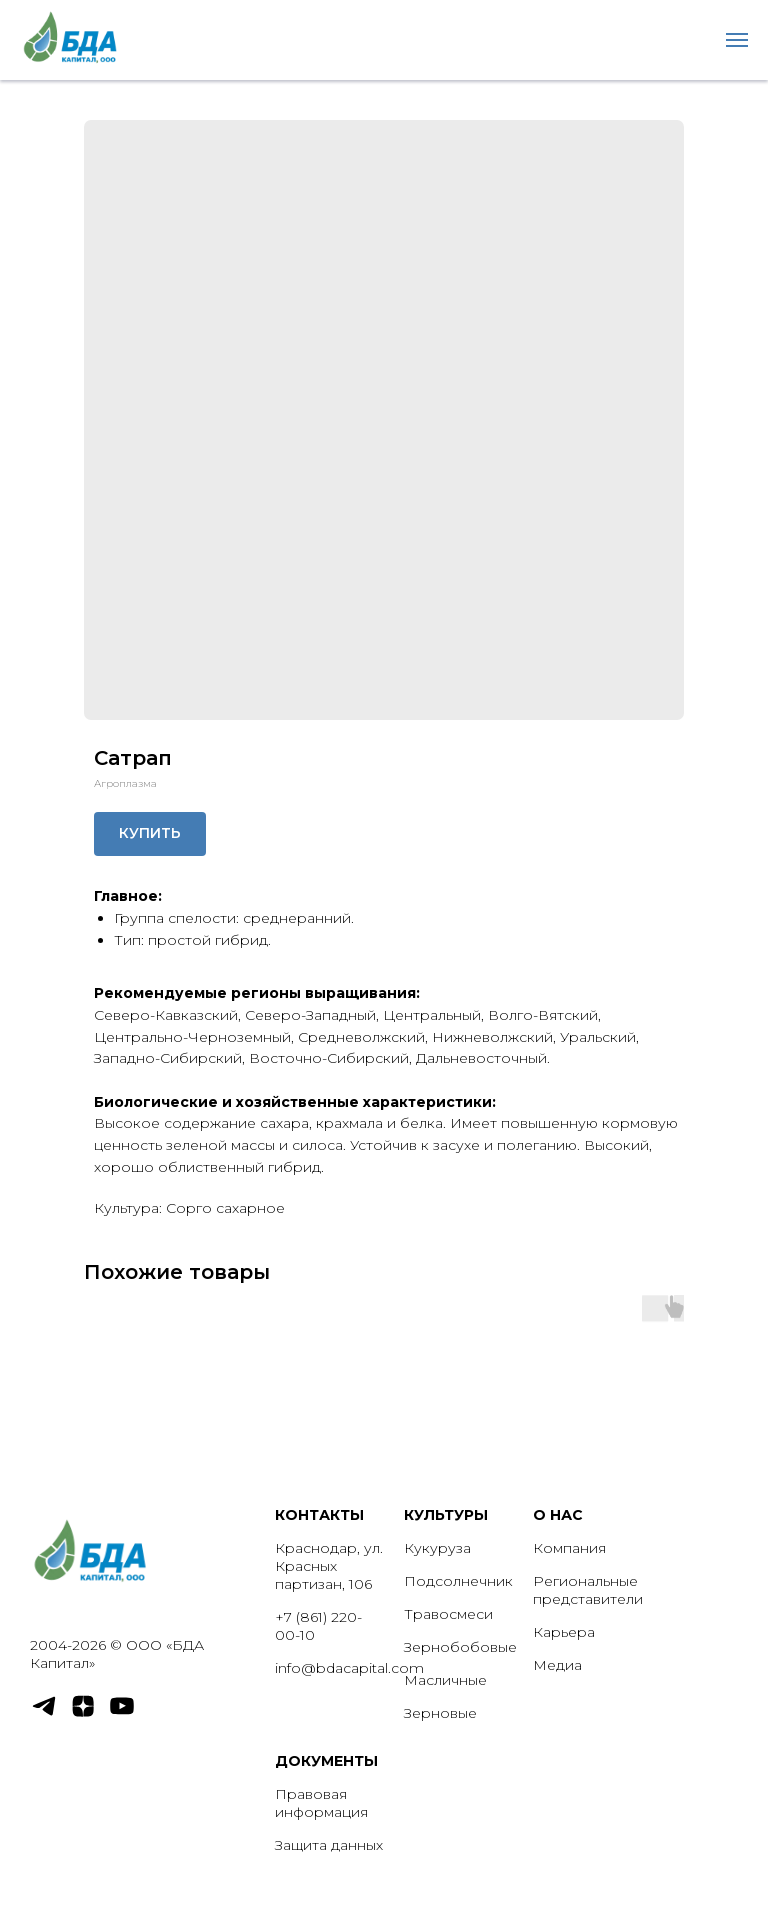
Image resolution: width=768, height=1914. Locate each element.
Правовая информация (321, 1803)
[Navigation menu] (737, 40)
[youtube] (122, 1714)
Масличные (445, 1680)
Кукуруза (437, 1548)
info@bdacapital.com (349, 1668)
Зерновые (440, 1713)
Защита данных (329, 1845)
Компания (569, 1548)
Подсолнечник (458, 1581)
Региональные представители (588, 1590)
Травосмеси (448, 1614)
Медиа (557, 1665)
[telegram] (44, 1714)
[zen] (83, 1714)
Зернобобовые (460, 1647)
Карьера (564, 1632)
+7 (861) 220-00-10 (318, 1626)
